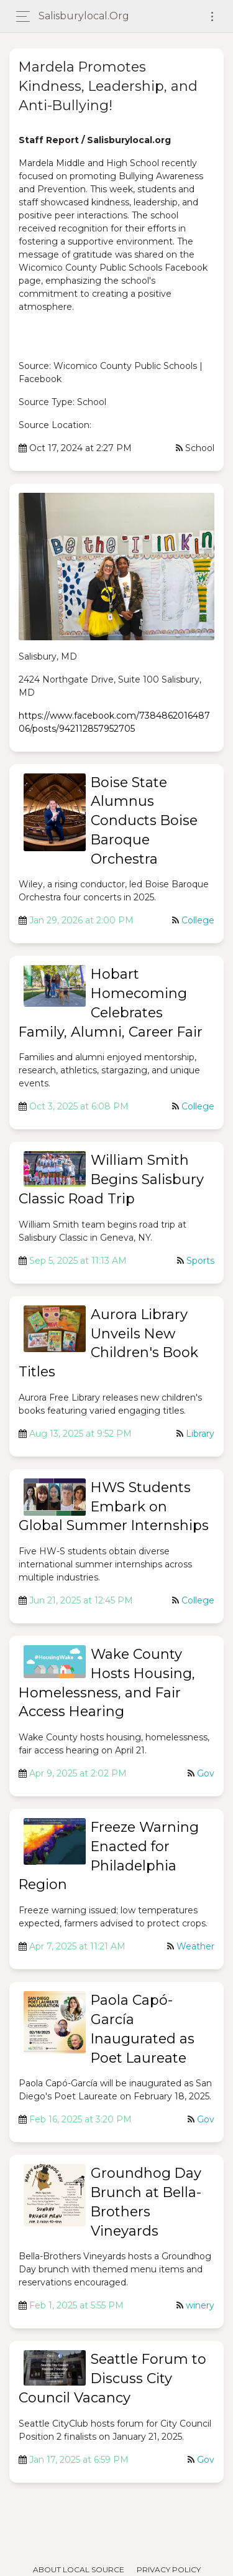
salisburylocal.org (84, 16)
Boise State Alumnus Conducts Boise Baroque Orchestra (144, 820)
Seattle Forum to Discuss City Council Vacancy (112, 2378)
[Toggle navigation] (212, 16)
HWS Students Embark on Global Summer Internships (114, 1506)
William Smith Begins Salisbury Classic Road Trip (111, 1179)
